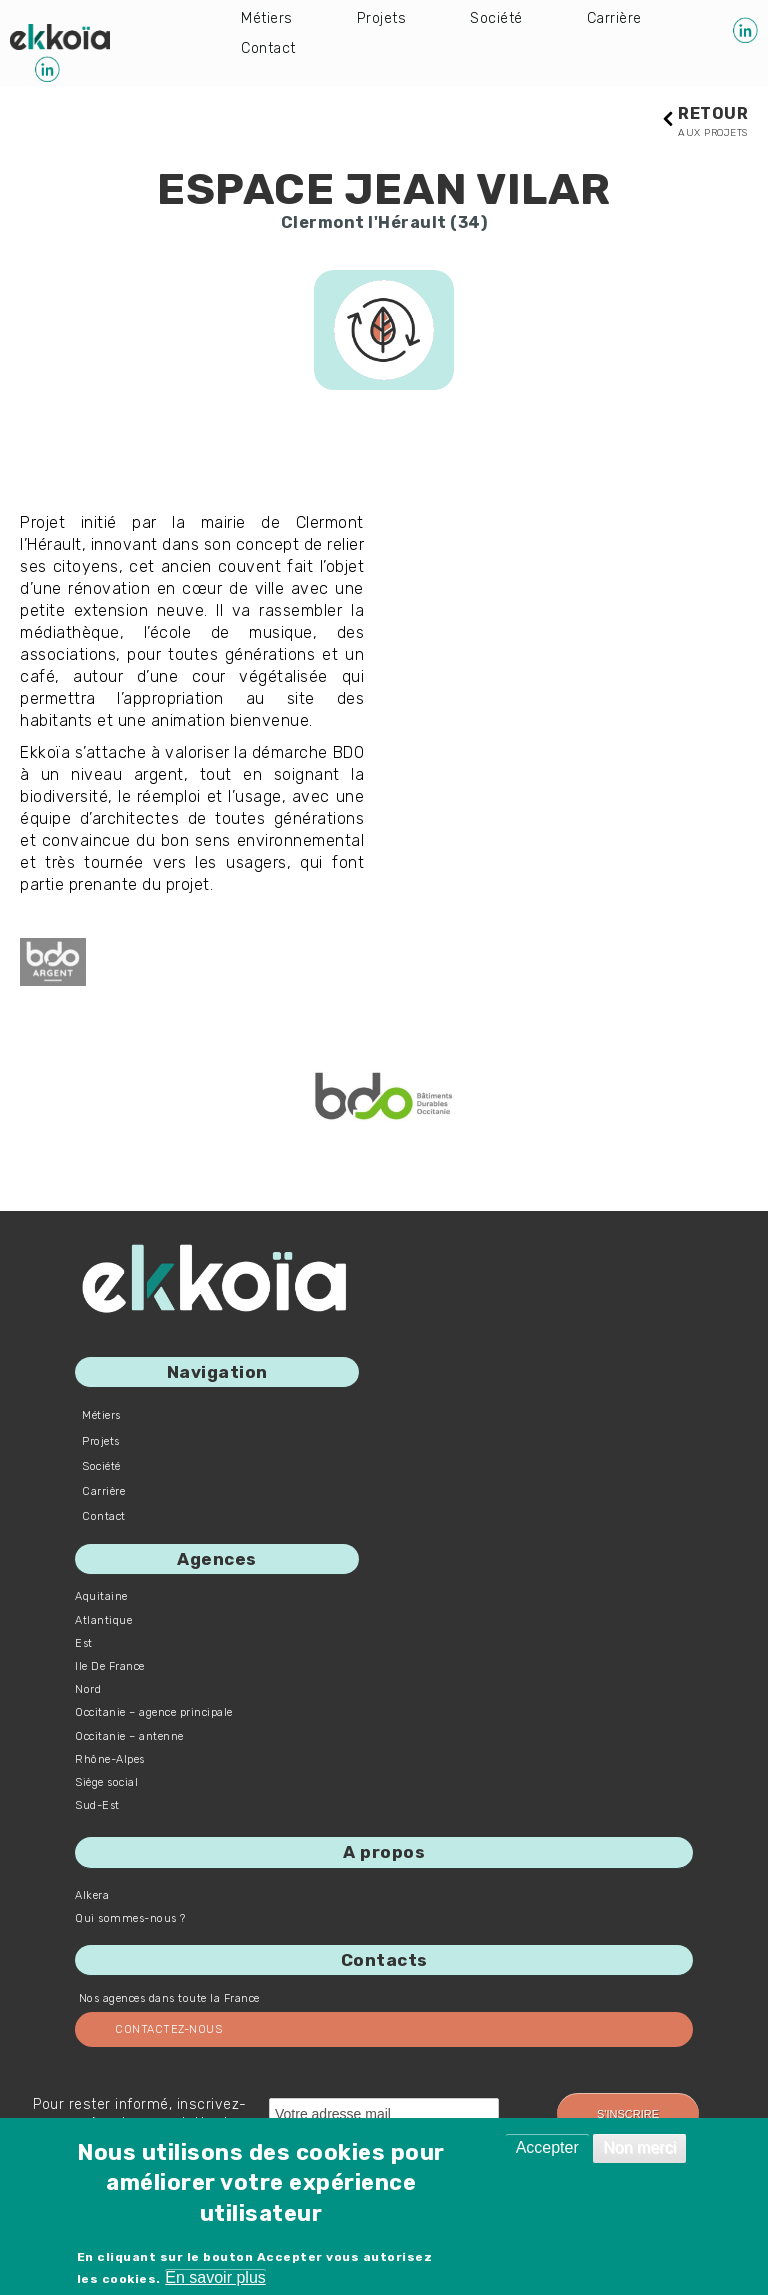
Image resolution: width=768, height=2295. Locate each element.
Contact (395, 51)
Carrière (270, 51)
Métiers (269, 19)
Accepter (547, 2147)
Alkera (92, 1896)
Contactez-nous (168, 2030)
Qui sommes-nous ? (130, 1919)
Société (507, 19)
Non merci (639, 2147)
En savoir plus (215, 2277)
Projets (388, 19)
